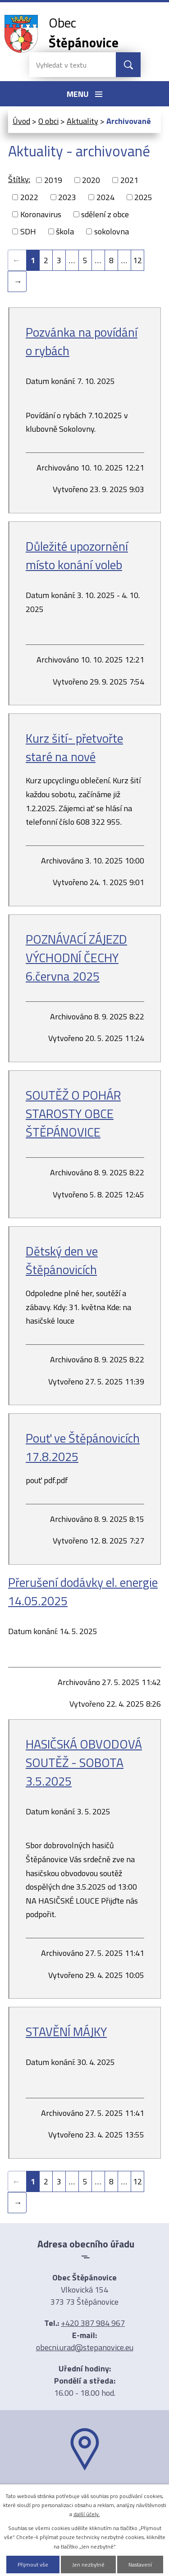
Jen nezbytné (88, 2564)
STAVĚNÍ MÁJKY (66, 2031)
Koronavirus (40, 214)
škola (65, 231)
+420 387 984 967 (93, 2323)
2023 (67, 197)
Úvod (21, 121)
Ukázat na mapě (84, 2488)
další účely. (86, 2514)
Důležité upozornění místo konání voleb (77, 555)
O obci (48, 121)
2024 (105, 197)
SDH (28, 231)
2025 (143, 197)
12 (137, 260)
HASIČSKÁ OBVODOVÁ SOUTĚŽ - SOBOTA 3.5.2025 (84, 1762)
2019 (53, 180)
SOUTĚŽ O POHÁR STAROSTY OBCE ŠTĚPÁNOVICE (73, 1113)
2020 (91, 180)
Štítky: (19, 179)
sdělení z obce (105, 214)
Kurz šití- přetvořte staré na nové (74, 747)
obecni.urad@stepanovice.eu (84, 2347)
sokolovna (111, 231)
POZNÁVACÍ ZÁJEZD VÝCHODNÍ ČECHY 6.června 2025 (76, 957)
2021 (129, 180)
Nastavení (140, 2564)
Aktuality (82, 121)
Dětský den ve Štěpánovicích (62, 1260)
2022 (29, 197)
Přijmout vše (33, 2564)
